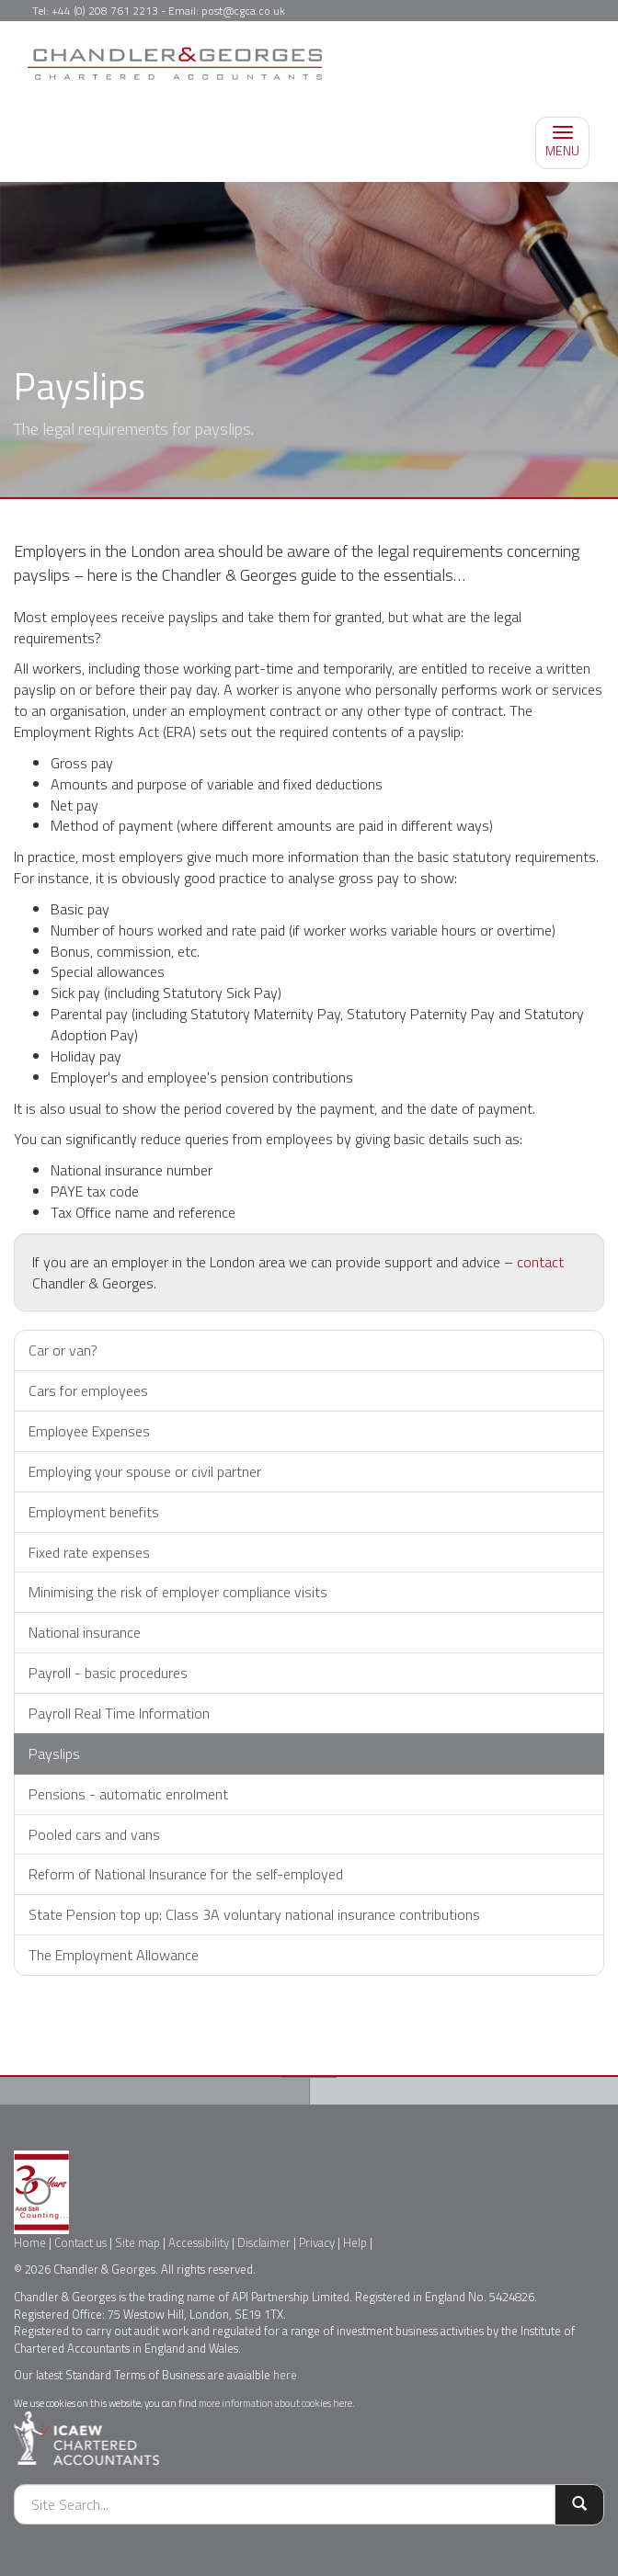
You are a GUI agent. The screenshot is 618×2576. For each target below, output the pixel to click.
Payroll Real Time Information (119, 1713)
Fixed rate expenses (89, 1552)
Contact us (80, 2242)
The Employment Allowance (114, 1955)
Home (30, 2242)
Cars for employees (88, 1390)
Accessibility (198, 2242)
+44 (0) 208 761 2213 (105, 10)
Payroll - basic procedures (108, 1673)
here (285, 2375)
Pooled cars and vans (94, 1834)
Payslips (54, 1753)
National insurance (85, 1632)
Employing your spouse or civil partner (145, 1471)
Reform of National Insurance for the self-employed (186, 1874)
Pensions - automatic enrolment (128, 1794)
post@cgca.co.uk (243, 10)
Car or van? (63, 1350)
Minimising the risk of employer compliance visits (178, 1592)
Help (355, 2242)
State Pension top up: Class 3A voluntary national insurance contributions (254, 1914)
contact (540, 1262)
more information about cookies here (275, 2403)
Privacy (317, 2242)
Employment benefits (94, 1512)
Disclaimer (264, 2242)
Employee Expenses (89, 1431)
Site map (137, 2242)
